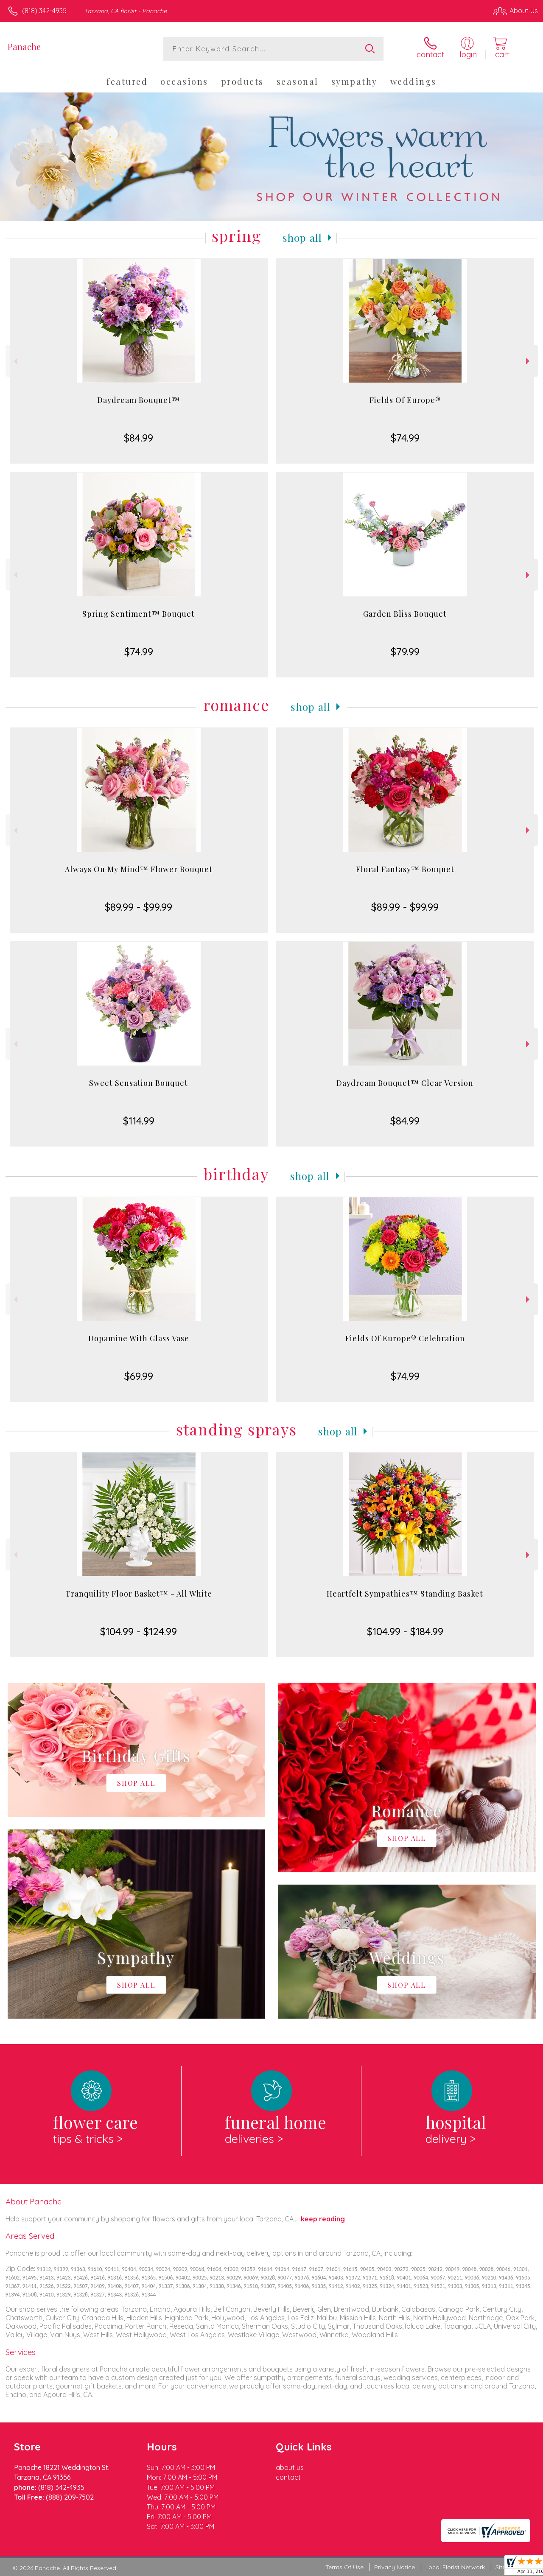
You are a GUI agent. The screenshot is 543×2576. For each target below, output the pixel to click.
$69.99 (138, 1376)
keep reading (323, 2219)
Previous (15, 361)
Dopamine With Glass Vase (138, 1338)
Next (529, 361)
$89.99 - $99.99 (138, 907)
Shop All (302, 237)
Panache (24, 46)
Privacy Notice (394, 2567)
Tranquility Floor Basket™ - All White (138, 1594)
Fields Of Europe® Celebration (405, 1338)
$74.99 (405, 437)
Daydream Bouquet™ (138, 400)
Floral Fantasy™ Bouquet (405, 869)
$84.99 (138, 437)
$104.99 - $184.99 (405, 1631)
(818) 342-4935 (44, 10)
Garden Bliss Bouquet (405, 614)
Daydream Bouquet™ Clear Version (404, 1083)
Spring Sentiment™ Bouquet (138, 614)
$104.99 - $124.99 (138, 1631)
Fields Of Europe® (405, 400)
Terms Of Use (344, 2567)
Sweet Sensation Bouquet (138, 1083)
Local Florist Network (455, 2567)
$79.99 (405, 651)
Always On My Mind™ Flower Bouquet (139, 869)
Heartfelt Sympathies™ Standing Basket (405, 1594)
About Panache (34, 2201)
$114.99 (138, 1120)
